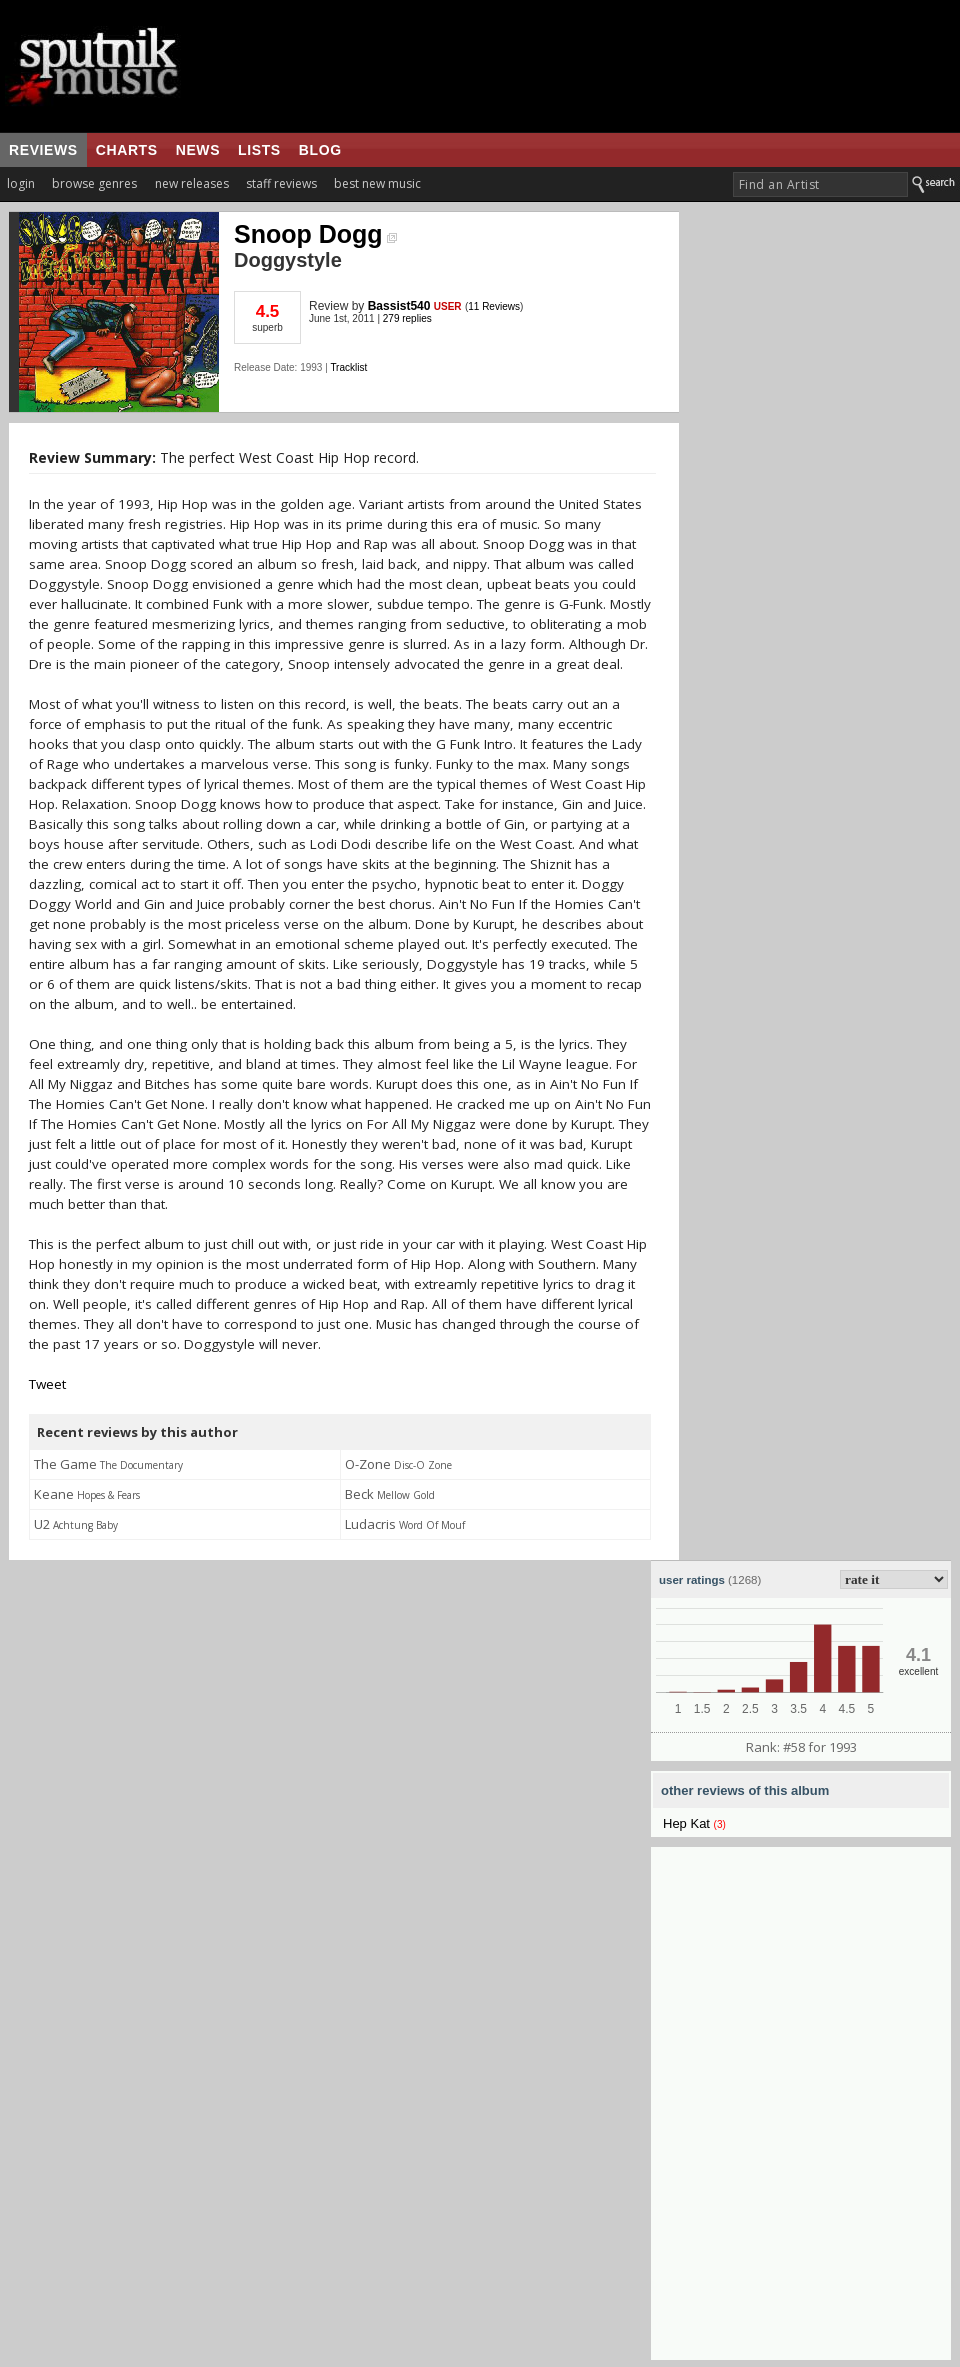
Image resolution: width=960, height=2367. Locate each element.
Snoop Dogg (315, 234)
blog (320, 150)
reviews (43, 150)
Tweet (47, 1384)
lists (259, 150)
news (198, 150)
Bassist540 (399, 306)
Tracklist (348, 367)
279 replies (407, 318)
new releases (192, 183)
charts (127, 150)
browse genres (94, 183)
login (21, 183)
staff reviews (281, 183)
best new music (377, 183)
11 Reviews (494, 306)
